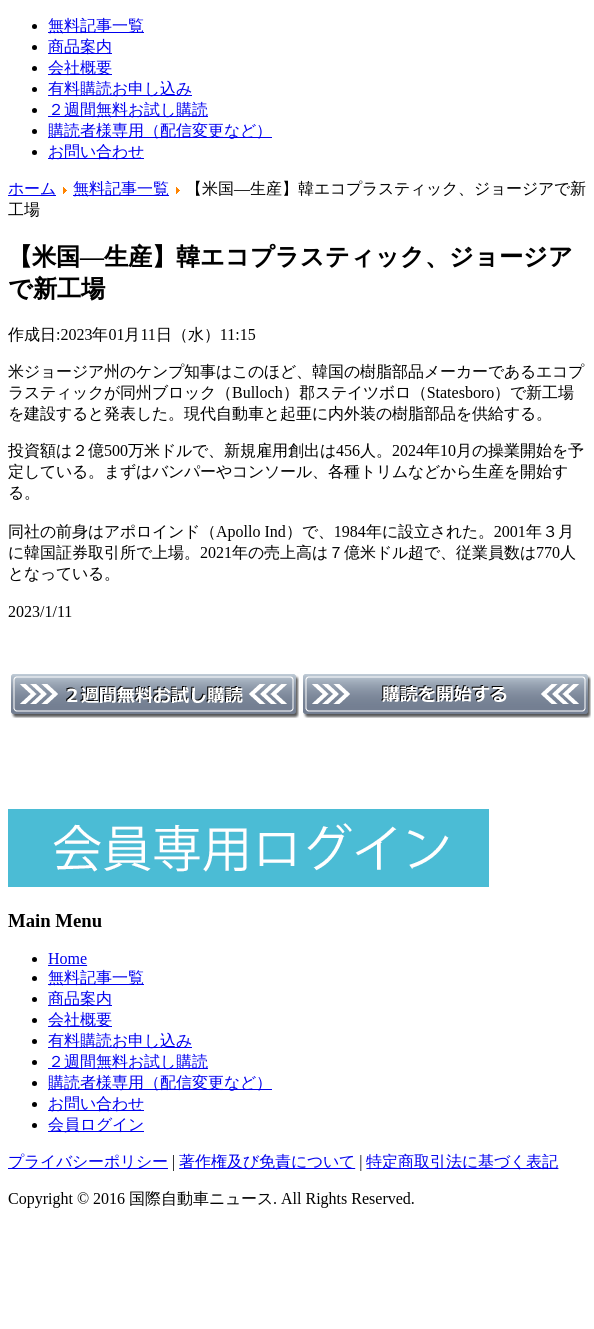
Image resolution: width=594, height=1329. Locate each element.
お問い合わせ (96, 151)
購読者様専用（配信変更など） (160, 130)
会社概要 (80, 67)
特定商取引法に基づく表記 (462, 1161)
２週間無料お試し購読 (128, 109)
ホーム (32, 188)
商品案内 (80, 46)
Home (67, 958)
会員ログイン (96, 1124)
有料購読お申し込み (120, 88)
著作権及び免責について (267, 1161)
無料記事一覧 (96, 25)
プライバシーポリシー (88, 1161)
